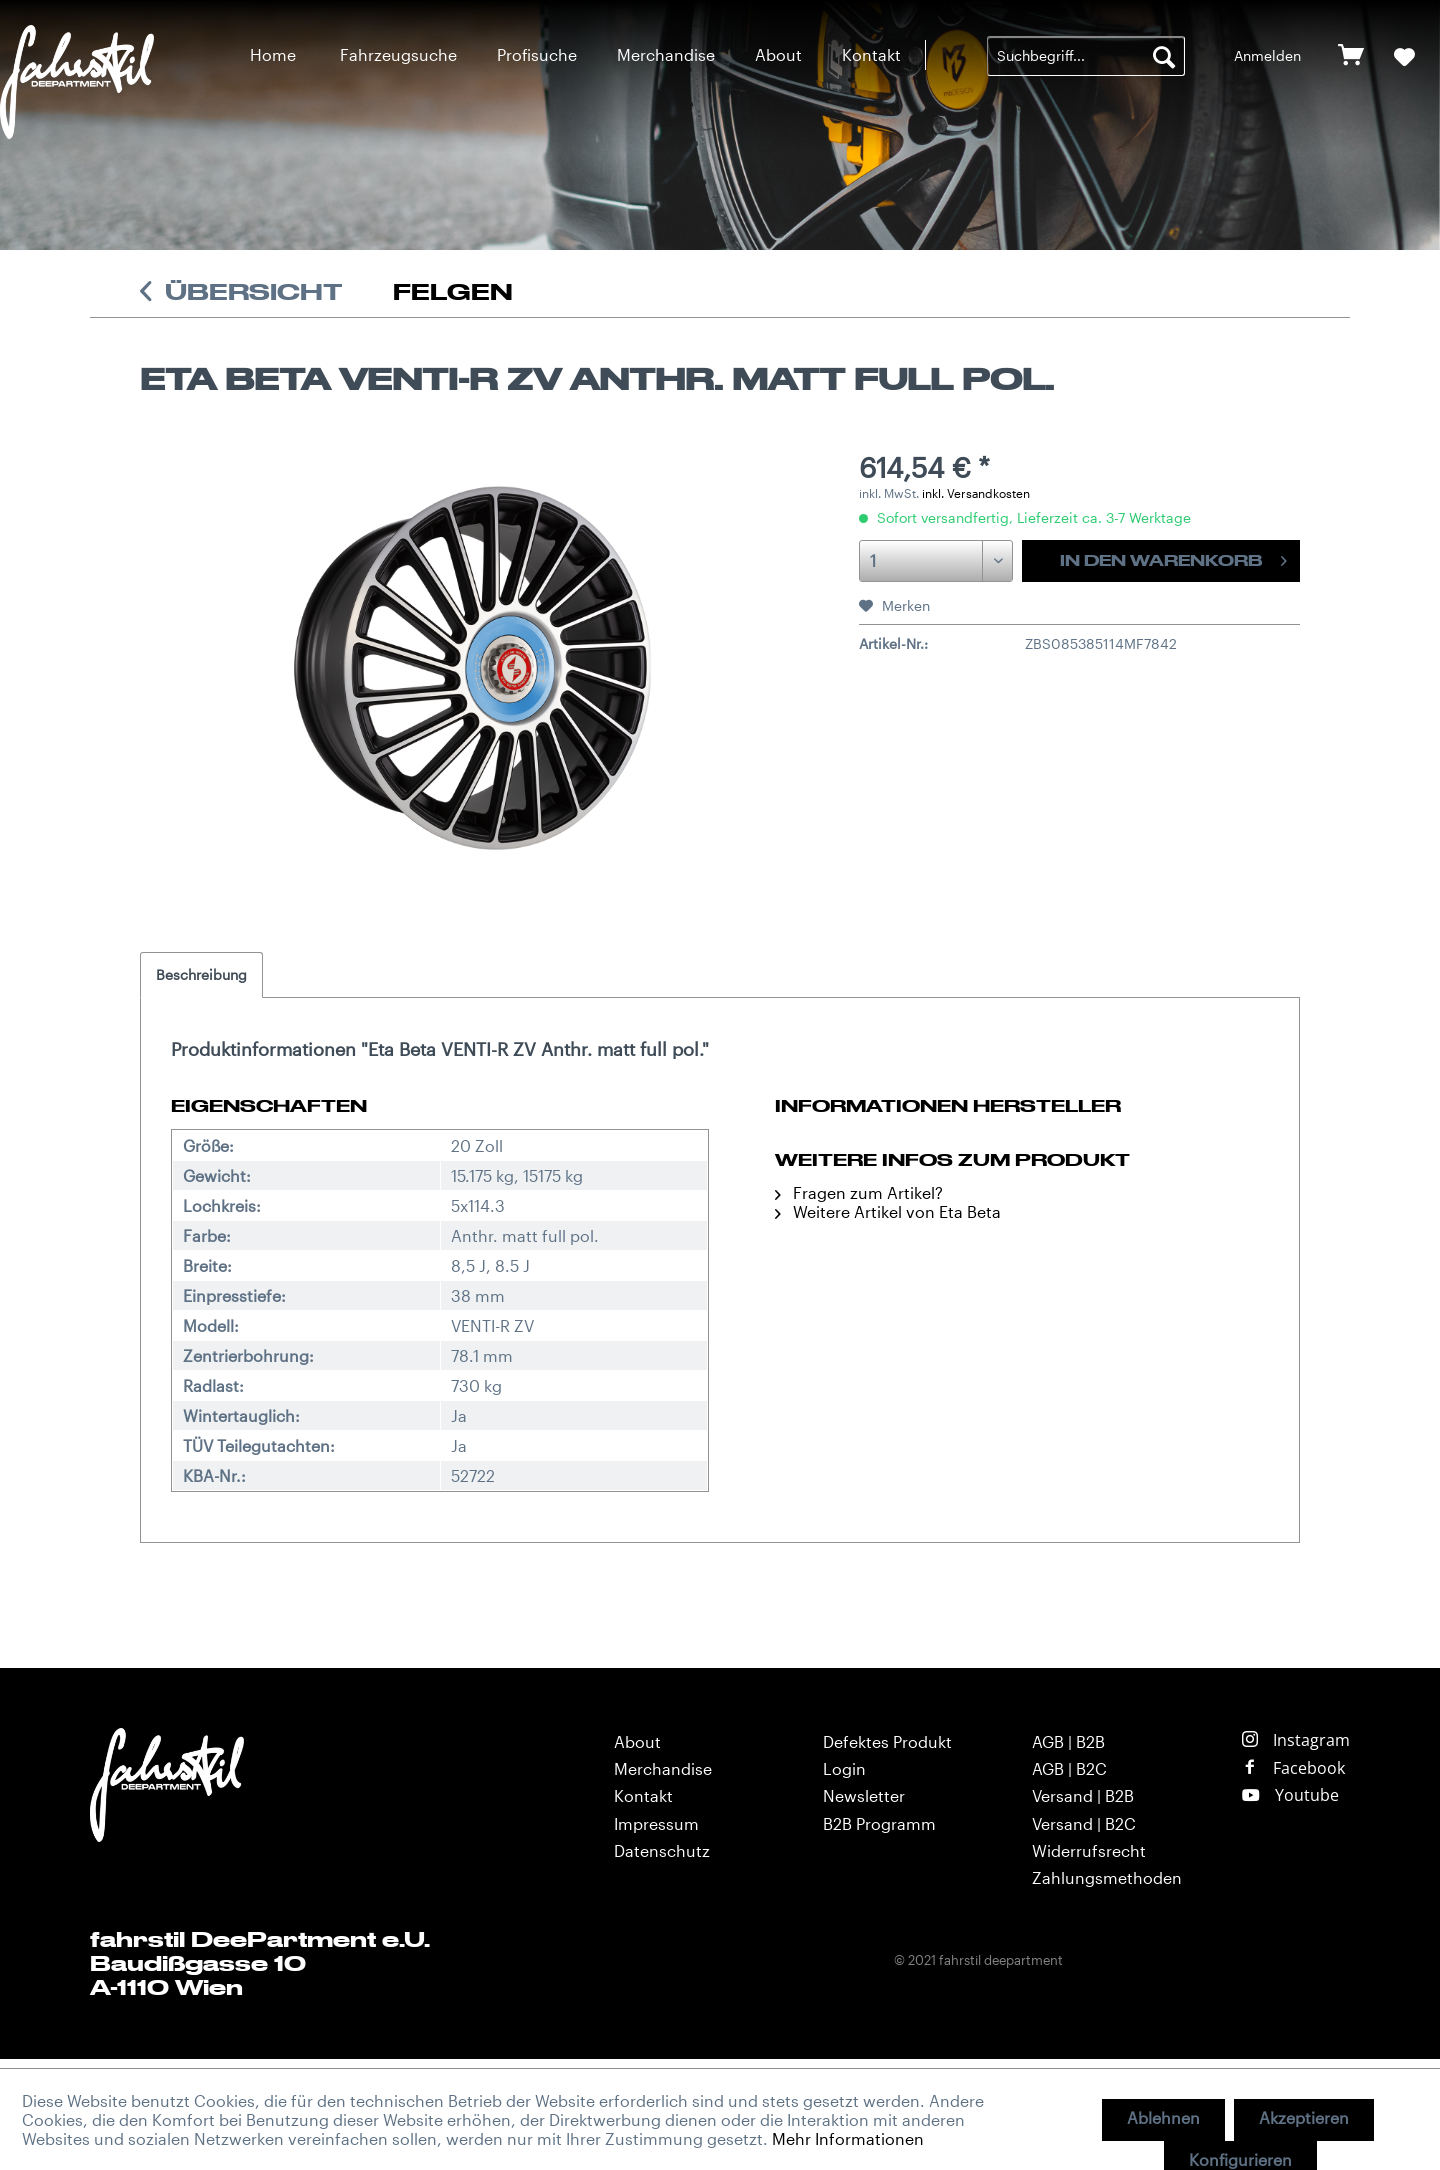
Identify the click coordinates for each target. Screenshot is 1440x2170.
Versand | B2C (1084, 1823)
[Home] (273, 54)
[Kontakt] (871, 54)
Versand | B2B (1083, 1795)
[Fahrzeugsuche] (398, 54)
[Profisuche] (537, 54)
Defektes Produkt (887, 1741)
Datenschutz (662, 1850)
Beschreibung (201, 974)
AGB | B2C (1069, 1768)
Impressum (656, 1823)
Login (844, 1768)
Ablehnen (1163, 2117)
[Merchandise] (666, 54)
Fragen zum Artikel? (859, 1192)
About (637, 1741)
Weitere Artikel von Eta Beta (888, 1211)
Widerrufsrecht (1089, 1850)
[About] (778, 54)
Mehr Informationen (848, 2138)
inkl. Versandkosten (976, 493)
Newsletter (864, 1795)
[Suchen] (1164, 56)
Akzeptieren (1304, 2117)
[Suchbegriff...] (1086, 56)
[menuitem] (273, 54)
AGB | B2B (1068, 1741)
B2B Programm (879, 1823)
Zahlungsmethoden (1107, 1877)
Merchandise (663, 1768)
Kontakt (643, 1795)
